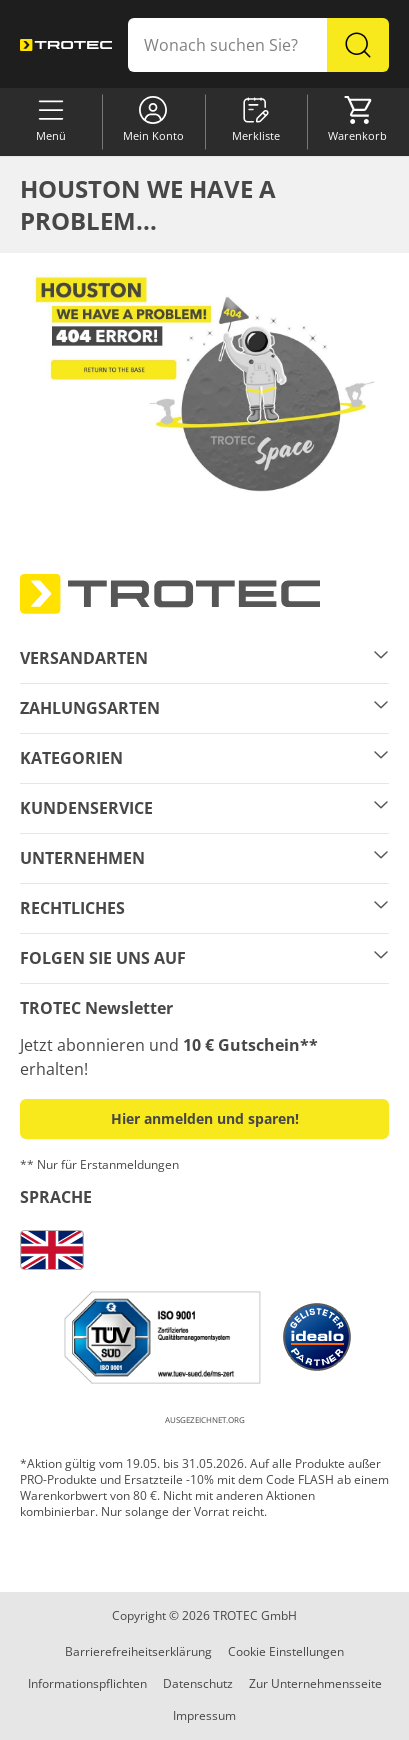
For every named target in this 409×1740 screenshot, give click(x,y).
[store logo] (66, 45)
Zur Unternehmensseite (315, 1683)
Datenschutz (198, 1683)
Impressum (204, 1715)
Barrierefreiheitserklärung (138, 1651)
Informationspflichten (87, 1683)
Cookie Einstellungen (286, 1651)
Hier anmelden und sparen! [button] (205, 1118)
